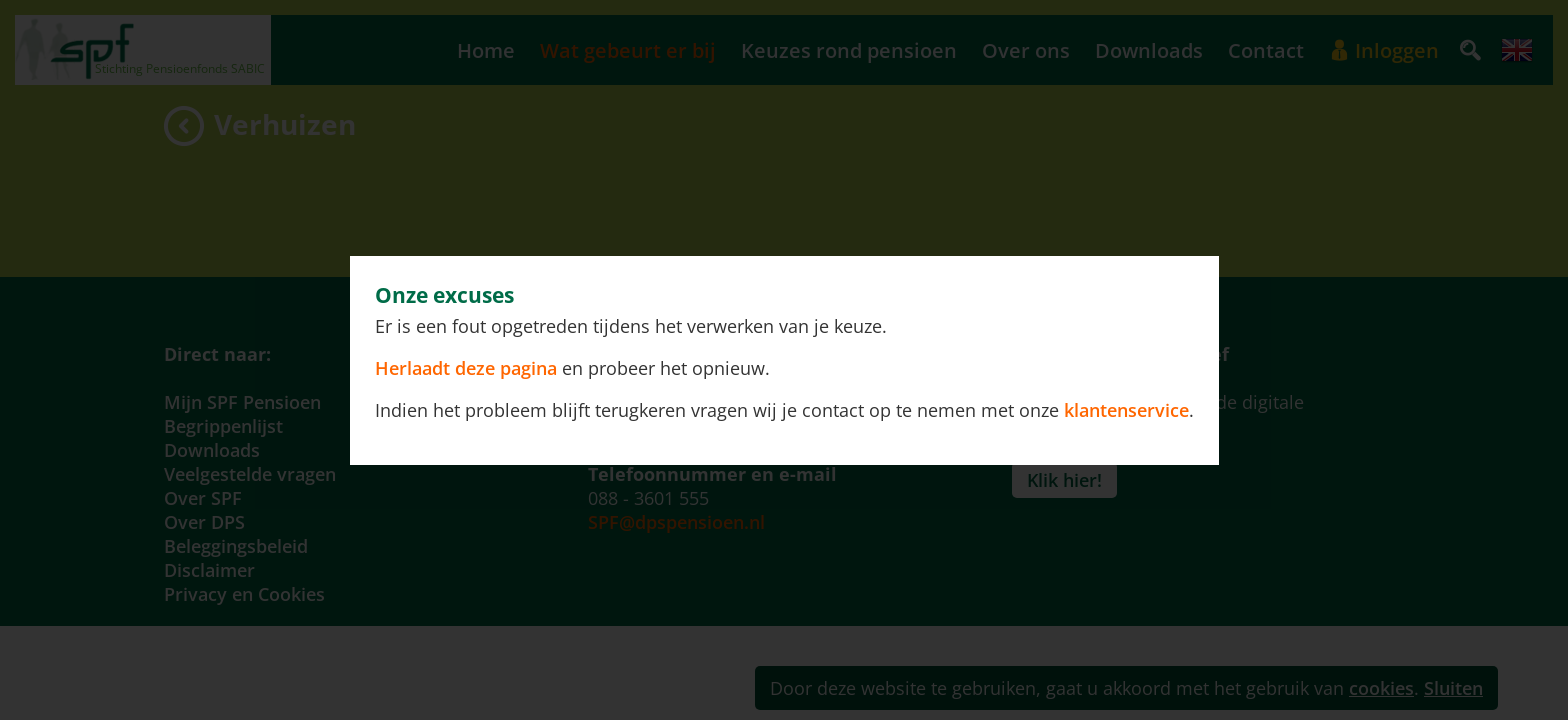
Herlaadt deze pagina (468, 368)
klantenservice (1126, 410)
